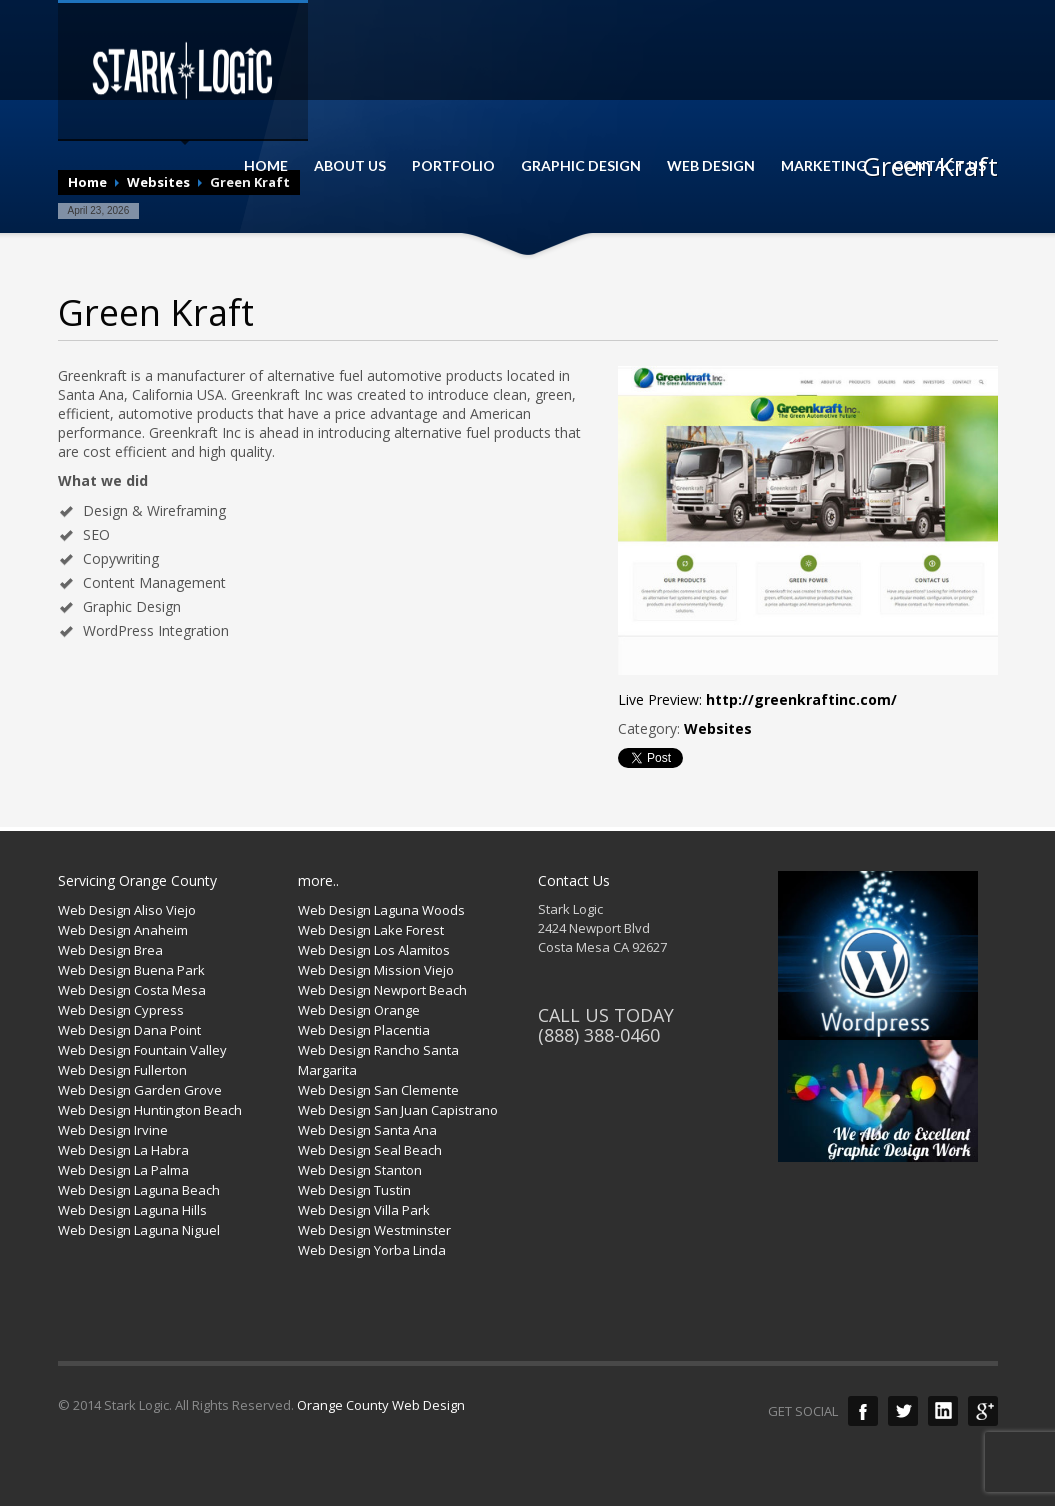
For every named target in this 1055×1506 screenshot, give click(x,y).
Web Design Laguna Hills (132, 1210)
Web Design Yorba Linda (372, 1250)
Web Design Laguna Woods (381, 910)
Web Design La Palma (123, 1170)
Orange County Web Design (381, 1405)
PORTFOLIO (453, 166)
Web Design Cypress (121, 1010)
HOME (266, 166)
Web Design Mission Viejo (376, 970)
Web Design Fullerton (122, 1070)
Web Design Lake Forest (371, 930)
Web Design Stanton (360, 1170)
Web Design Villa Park (364, 1210)
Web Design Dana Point (129, 1030)
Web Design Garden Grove (140, 1090)
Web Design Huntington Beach (150, 1110)
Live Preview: (757, 699)
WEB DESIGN (711, 166)
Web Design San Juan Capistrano (398, 1110)
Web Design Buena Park (131, 970)
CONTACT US (939, 166)
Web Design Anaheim (123, 930)
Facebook (863, 1411)
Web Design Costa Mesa (132, 990)
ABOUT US (350, 166)
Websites (718, 728)
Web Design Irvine (113, 1130)
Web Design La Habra (123, 1150)
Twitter (903, 1411)
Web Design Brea (110, 950)
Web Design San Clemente (378, 1090)
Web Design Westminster (374, 1230)
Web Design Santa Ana (367, 1130)
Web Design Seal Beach (370, 1150)
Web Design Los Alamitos (374, 950)
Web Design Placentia (364, 1030)
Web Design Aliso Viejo (127, 910)
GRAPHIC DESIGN (581, 166)
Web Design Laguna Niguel (139, 1230)
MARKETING (824, 166)
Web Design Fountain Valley (142, 1050)
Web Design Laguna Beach (139, 1190)
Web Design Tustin (354, 1190)
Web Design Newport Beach (382, 990)
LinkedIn (943, 1411)
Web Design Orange (359, 1010)
